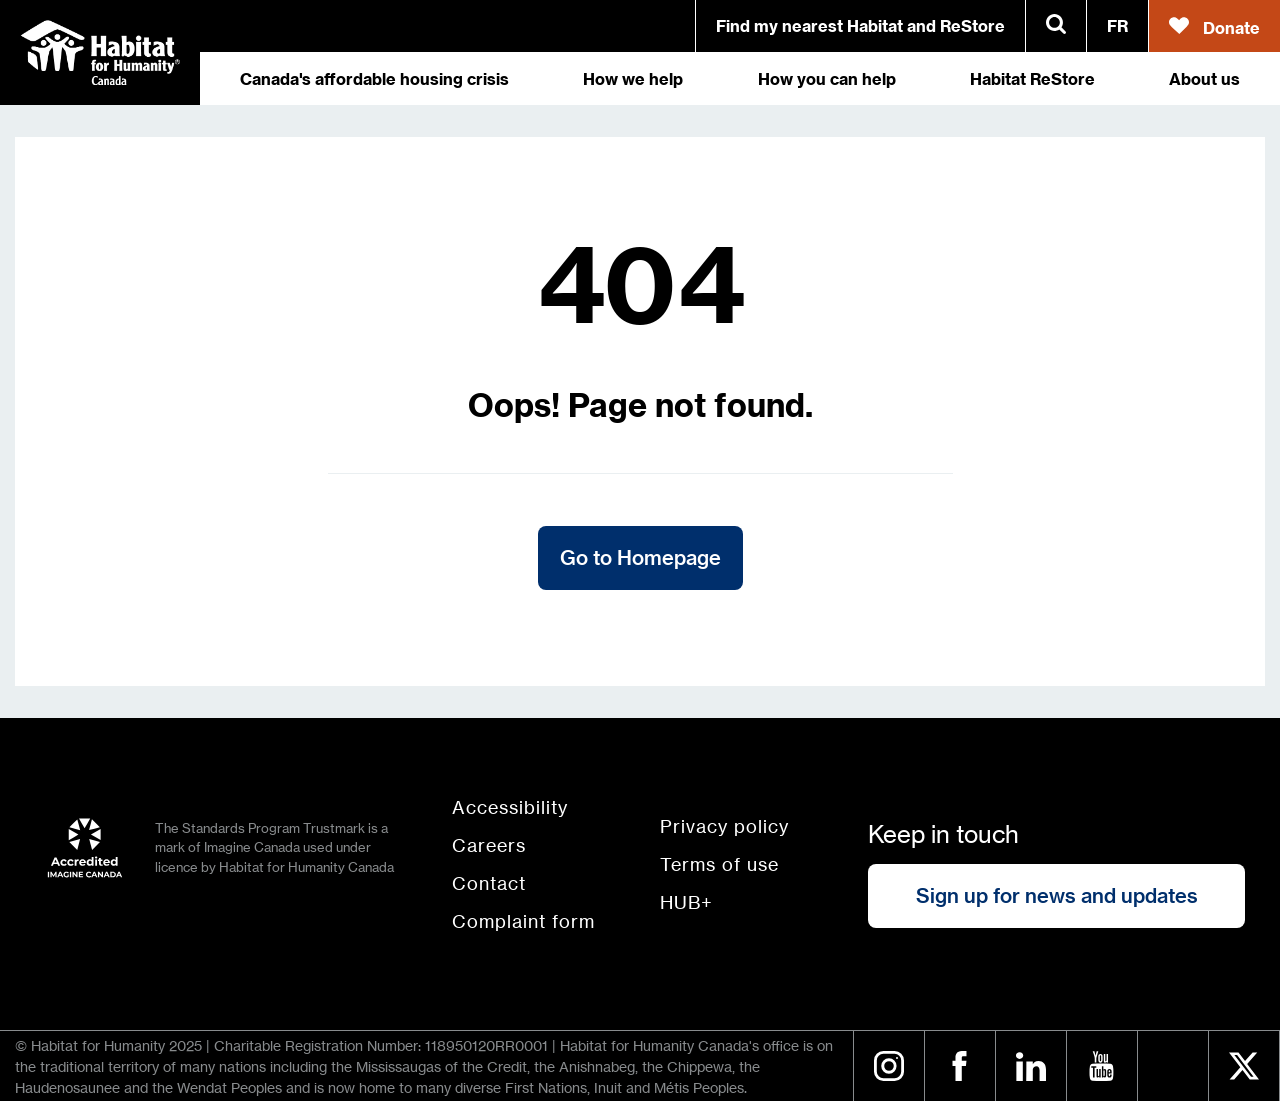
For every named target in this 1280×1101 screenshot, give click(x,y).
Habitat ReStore (1032, 84)
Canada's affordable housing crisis (374, 84)
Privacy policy (724, 826)
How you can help (827, 84)
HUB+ (686, 902)
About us (1204, 84)
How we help (633, 84)
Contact (489, 883)
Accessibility (510, 807)
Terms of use (719, 864)
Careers (489, 845)
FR (1117, 26)
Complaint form (523, 921)
